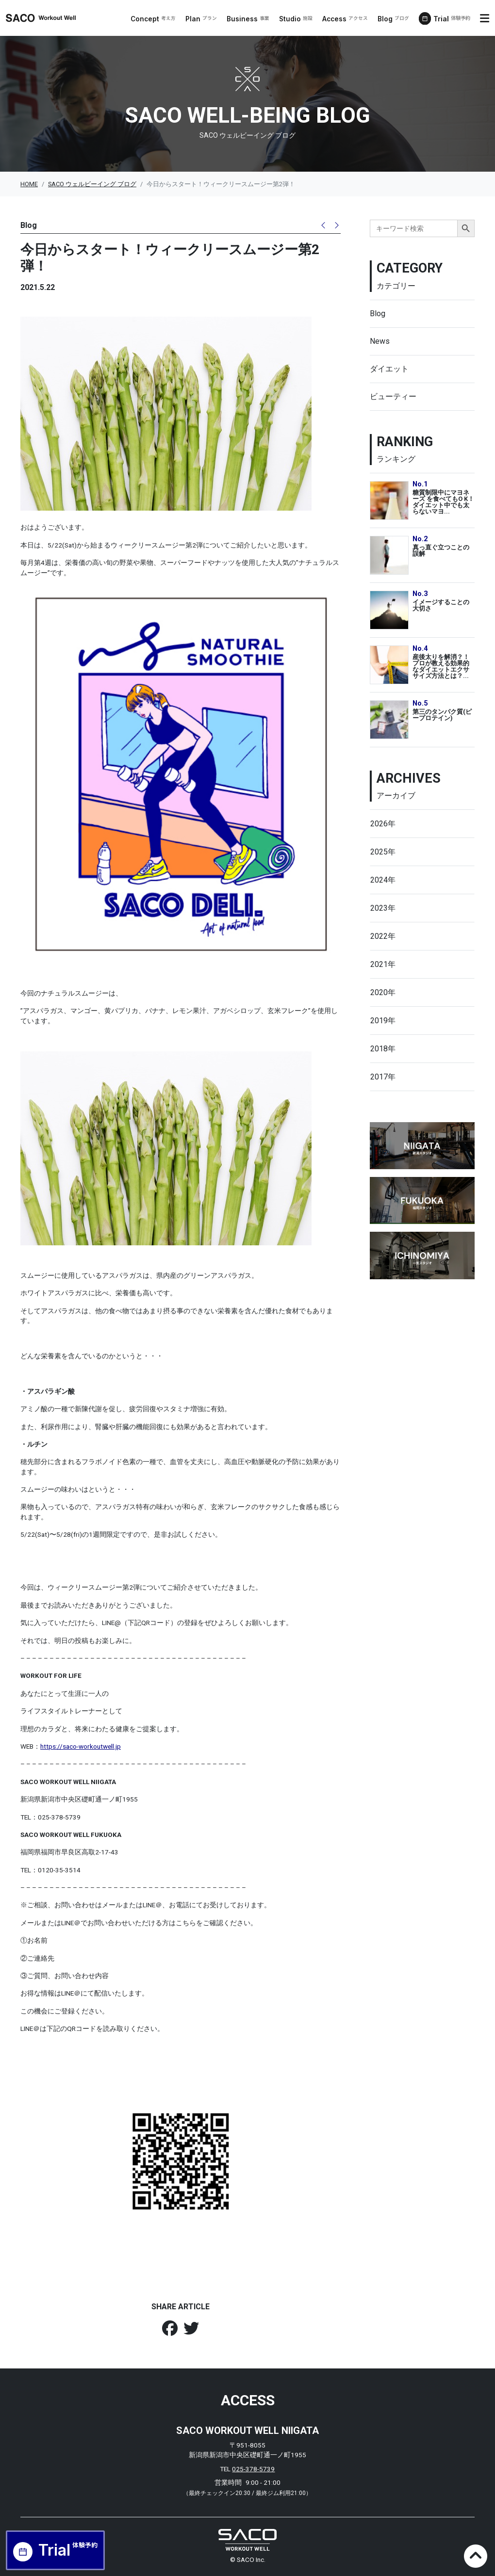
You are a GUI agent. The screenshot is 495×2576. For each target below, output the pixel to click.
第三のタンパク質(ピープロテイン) (442, 715)
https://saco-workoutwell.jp (80, 1746)
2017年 (383, 1076)
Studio (296, 19)
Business (248, 19)
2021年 (383, 964)
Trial (452, 19)
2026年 (383, 823)
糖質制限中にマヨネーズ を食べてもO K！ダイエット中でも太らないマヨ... (443, 502)
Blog (394, 19)
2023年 (383, 908)
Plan (201, 19)
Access (345, 19)
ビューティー (393, 396)
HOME (29, 184)
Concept (153, 19)
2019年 (383, 1020)
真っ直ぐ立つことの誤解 (440, 550)
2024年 (383, 880)
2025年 (383, 851)
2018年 (383, 1048)
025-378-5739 (253, 2469)
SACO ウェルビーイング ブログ (92, 184)
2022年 (383, 936)
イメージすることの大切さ (440, 605)
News (380, 341)
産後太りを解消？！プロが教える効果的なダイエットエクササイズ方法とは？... (440, 666)
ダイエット (389, 368)
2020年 (383, 992)
